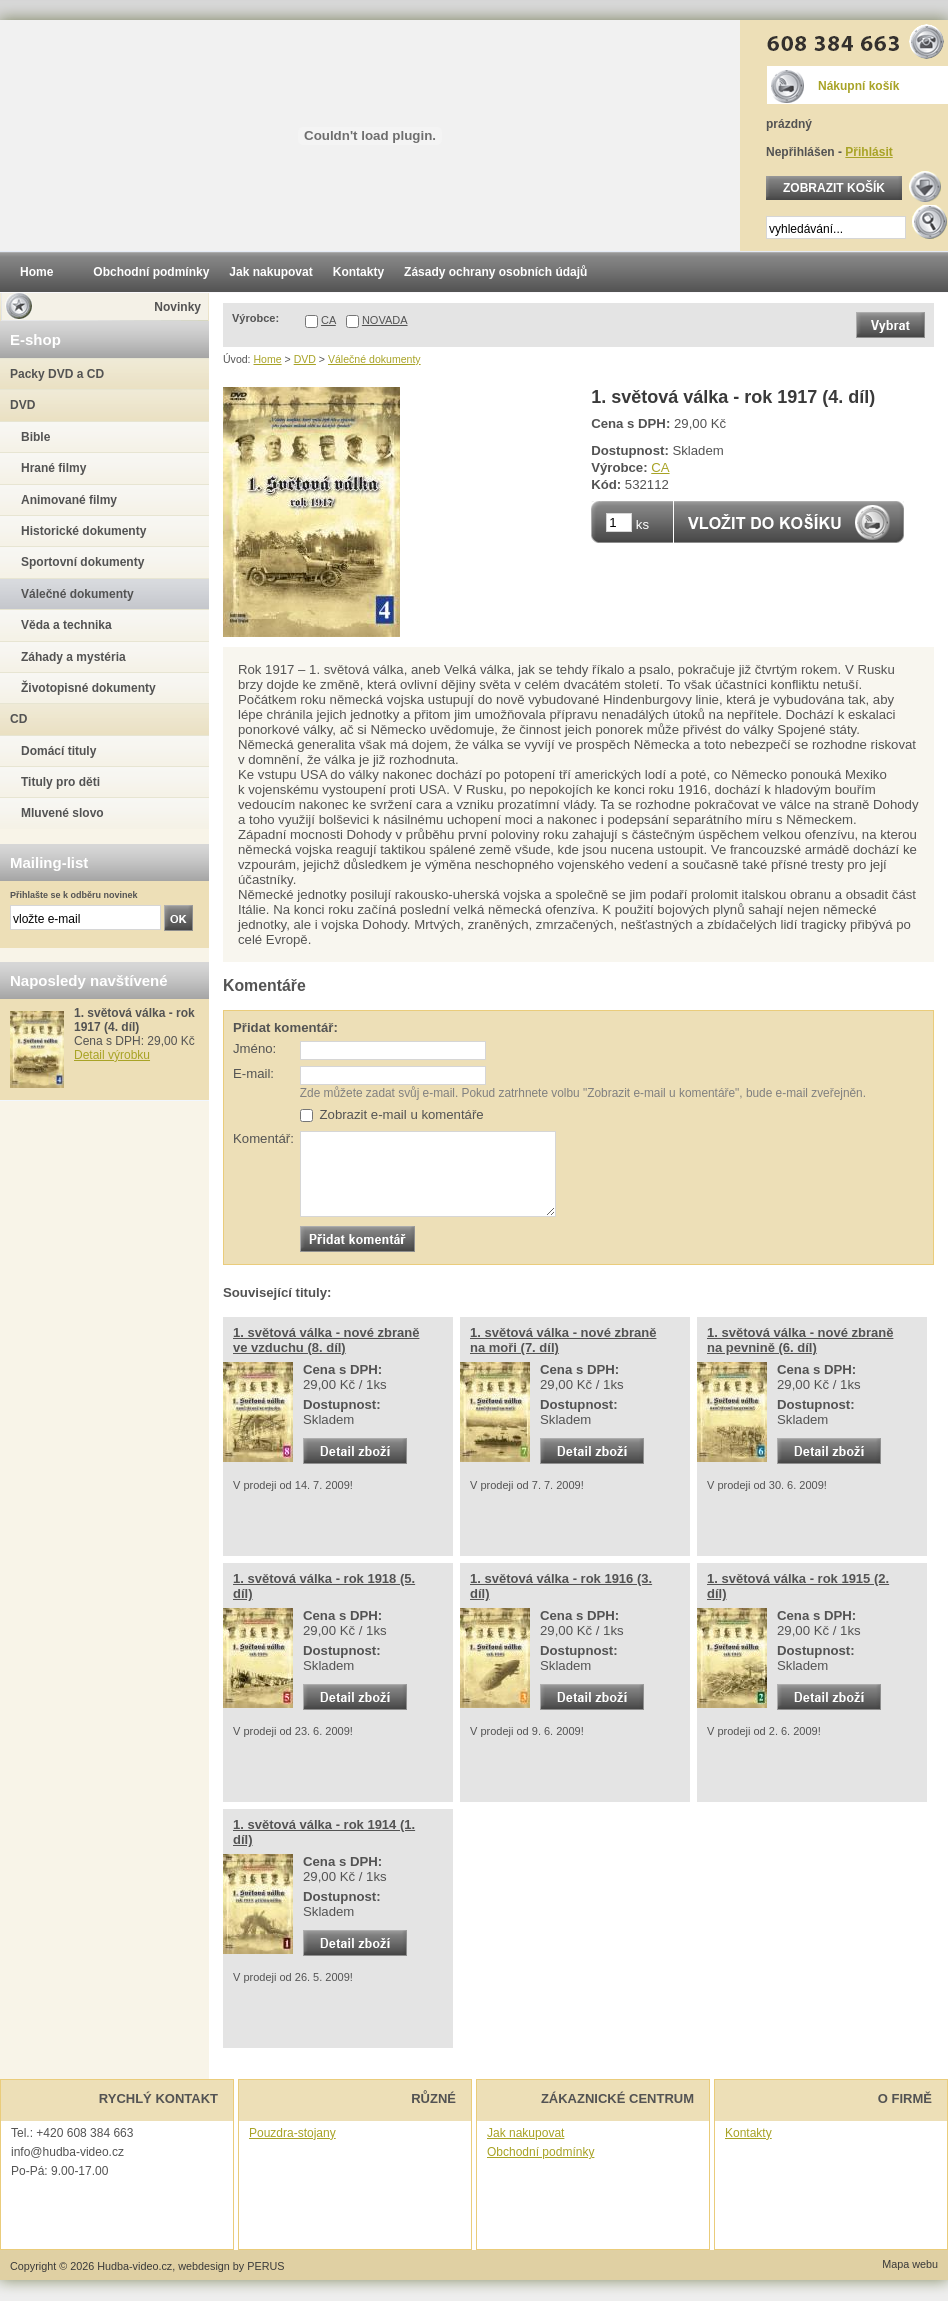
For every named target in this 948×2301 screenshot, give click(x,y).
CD (18, 719)
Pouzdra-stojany (292, 2133)
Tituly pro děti (60, 782)
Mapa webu (910, 2264)
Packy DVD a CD (57, 374)
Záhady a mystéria (73, 657)
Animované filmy (69, 500)
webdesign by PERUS (231, 2266)
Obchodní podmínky (540, 2152)
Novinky (177, 307)
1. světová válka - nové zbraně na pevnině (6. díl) (800, 1340)
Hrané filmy (53, 468)
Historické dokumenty (83, 531)
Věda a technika (66, 625)
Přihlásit (868, 152)
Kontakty (748, 2133)
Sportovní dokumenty (82, 562)
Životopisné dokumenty (88, 688)
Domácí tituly (58, 751)
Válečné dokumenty (374, 359)
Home (267, 359)
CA (328, 320)
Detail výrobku (112, 1055)
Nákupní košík (858, 86)
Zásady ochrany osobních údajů (495, 272)
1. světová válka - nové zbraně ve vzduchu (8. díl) (326, 1340)
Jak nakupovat (525, 2133)
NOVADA (385, 320)
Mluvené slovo (62, 813)
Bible (35, 437)
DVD (305, 359)
